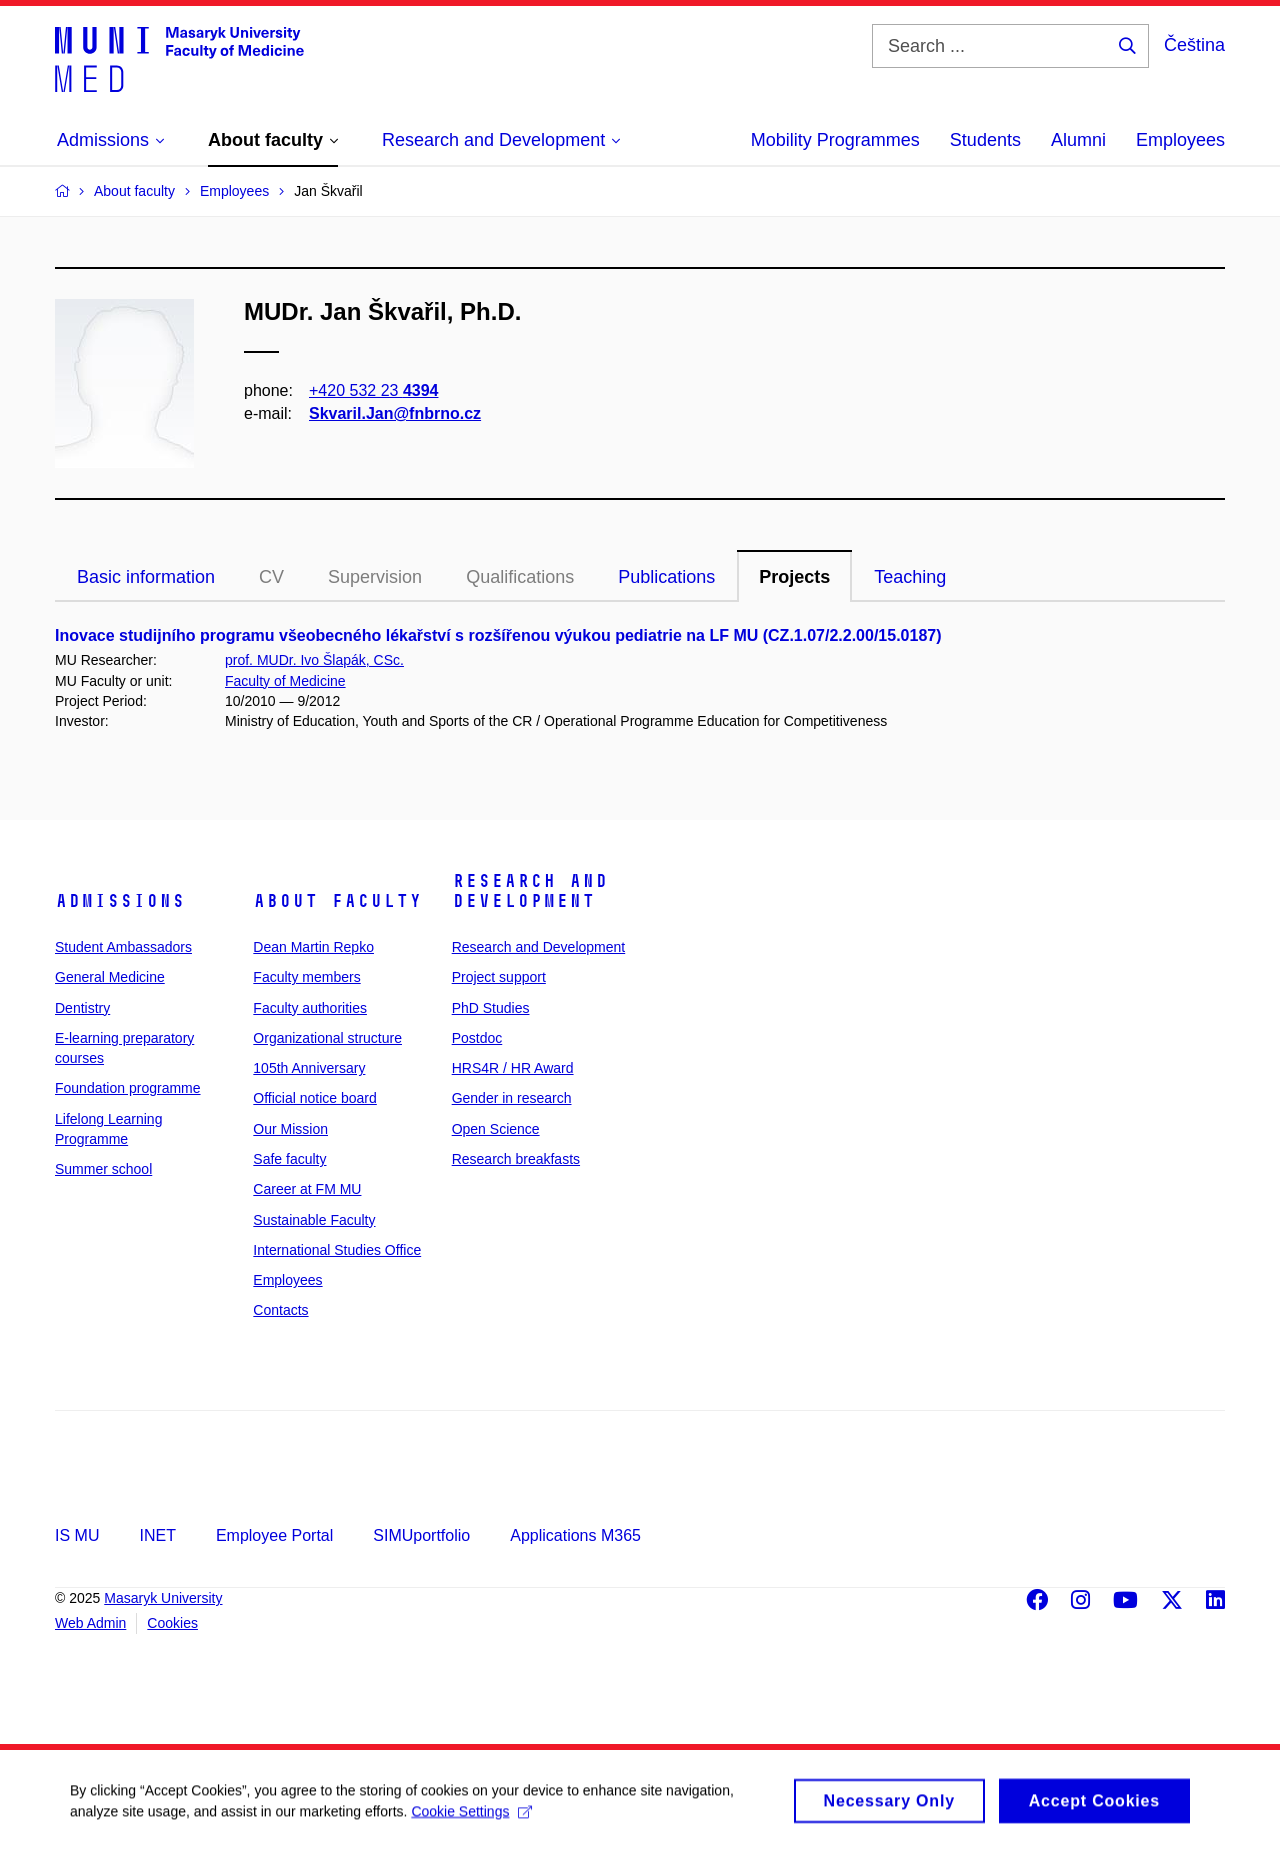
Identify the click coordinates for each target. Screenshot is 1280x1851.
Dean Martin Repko (313, 947)
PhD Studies (491, 1008)
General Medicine (110, 977)
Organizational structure (327, 1038)
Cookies (172, 1623)
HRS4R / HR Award (513, 1068)
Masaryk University (163, 1598)
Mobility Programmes (835, 140)
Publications (666, 577)
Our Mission (290, 1129)
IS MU (77, 1535)
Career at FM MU (307, 1189)
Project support (499, 977)
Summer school (103, 1169)
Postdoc (477, 1038)
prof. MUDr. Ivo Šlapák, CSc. (314, 660)
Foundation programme (128, 1088)
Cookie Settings (471, 1818)
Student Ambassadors (123, 947)
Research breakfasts (516, 1159)
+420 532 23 (373, 390)
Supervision (375, 577)
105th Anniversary (309, 1068)
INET (157, 1535)
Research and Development (530, 891)
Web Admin (90, 1623)
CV (271, 577)
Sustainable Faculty (314, 1220)
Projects (794, 577)
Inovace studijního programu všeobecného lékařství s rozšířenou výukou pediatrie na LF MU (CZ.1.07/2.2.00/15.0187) (498, 635)
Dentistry (82, 1008)
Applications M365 (575, 1535)
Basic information (146, 577)
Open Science (496, 1129)
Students (985, 140)
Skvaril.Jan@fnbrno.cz (395, 413)
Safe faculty (289, 1159)
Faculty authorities (310, 1008)
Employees (1180, 140)
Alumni (1078, 140)
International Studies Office (337, 1250)
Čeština (1194, 45)
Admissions (120, 901)
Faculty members (306, 977)
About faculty (337, 901)
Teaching (910, 577)
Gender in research (512, 1098)
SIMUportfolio (421, 1535)
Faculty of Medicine (285, 681)
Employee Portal (274, 1535)
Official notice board (314, 1098)
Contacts (280, 1310)
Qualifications (520, 577)
